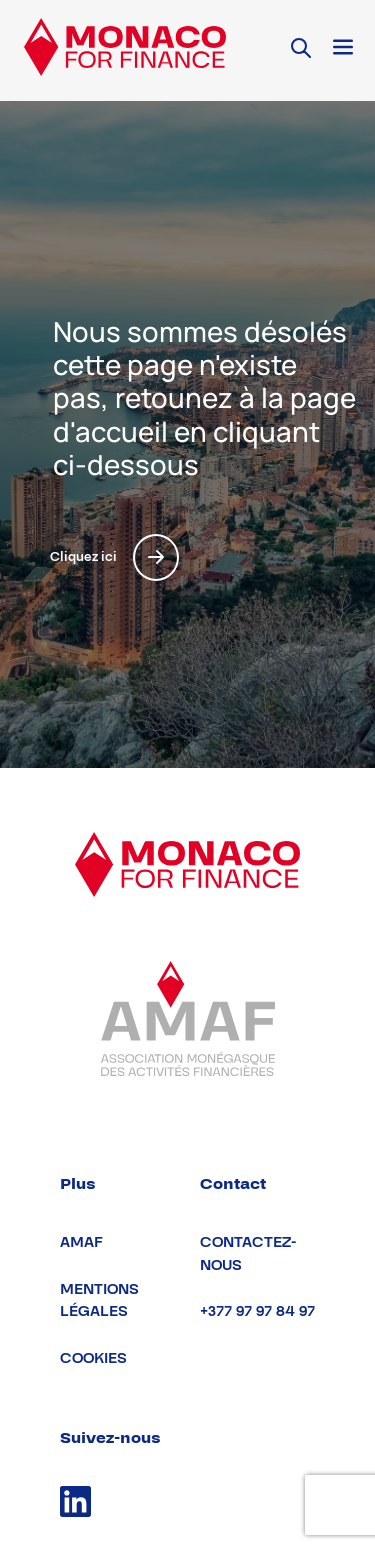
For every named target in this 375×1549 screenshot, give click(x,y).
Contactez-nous (248, 1254)
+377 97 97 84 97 (257, 1311)
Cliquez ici (114, 557)
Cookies (93, 1358)
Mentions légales (99, 1301)
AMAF (81, 1242)
